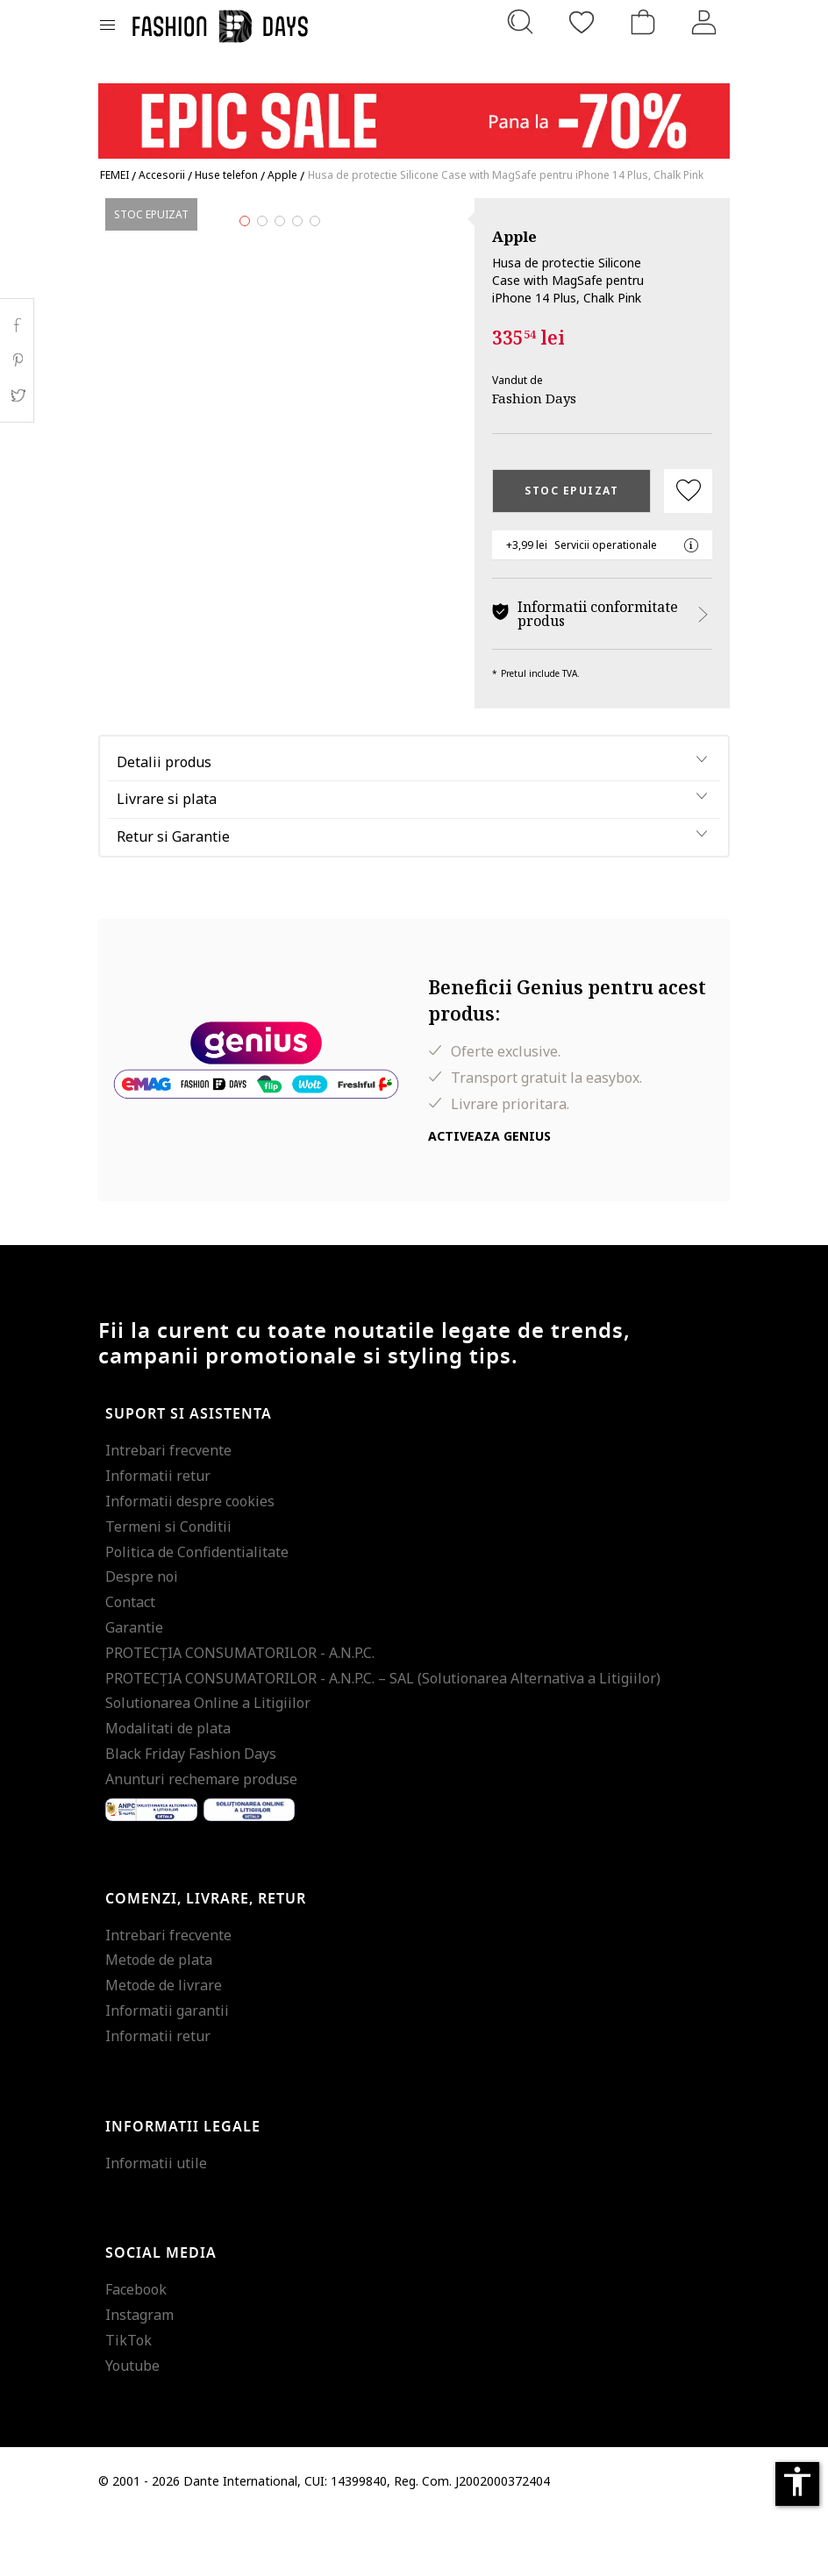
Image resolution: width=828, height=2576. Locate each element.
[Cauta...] (520, 22)
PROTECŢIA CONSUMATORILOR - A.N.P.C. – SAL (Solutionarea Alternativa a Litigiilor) (382, 1738)
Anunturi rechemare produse (201, 1839)
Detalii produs (164, 822)
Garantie (134, 1687)
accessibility (797, 2481)
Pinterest (17, 360)
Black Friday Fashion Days (190, 1814)
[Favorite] (581, 22)
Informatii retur (158, 1537)
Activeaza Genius (489, 1196)
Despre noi (141, 1637)
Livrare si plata (167, 860)
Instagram (139, 2375)
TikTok (128, 2400)
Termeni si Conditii (168, 1587)
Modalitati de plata (168, 1788)
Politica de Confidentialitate (197, 1612)
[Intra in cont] (704, 22)
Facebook (136, 2350)
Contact (130, 1662)
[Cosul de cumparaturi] (643, 22)
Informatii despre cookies (190, 1561)
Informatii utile (156, 2223)
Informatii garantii (167, 2071)
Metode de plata (158, 2021)
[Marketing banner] (414, 112)
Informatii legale (183, 2187)
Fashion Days (534, 398)
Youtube (132, 2426)
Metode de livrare (163, 2045)
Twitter (17, 395)
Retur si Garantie (173, 897)
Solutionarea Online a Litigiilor (207, 1764)
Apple (514, 236)
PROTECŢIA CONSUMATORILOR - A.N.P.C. (240, 1713)
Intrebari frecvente (168, 1511)
